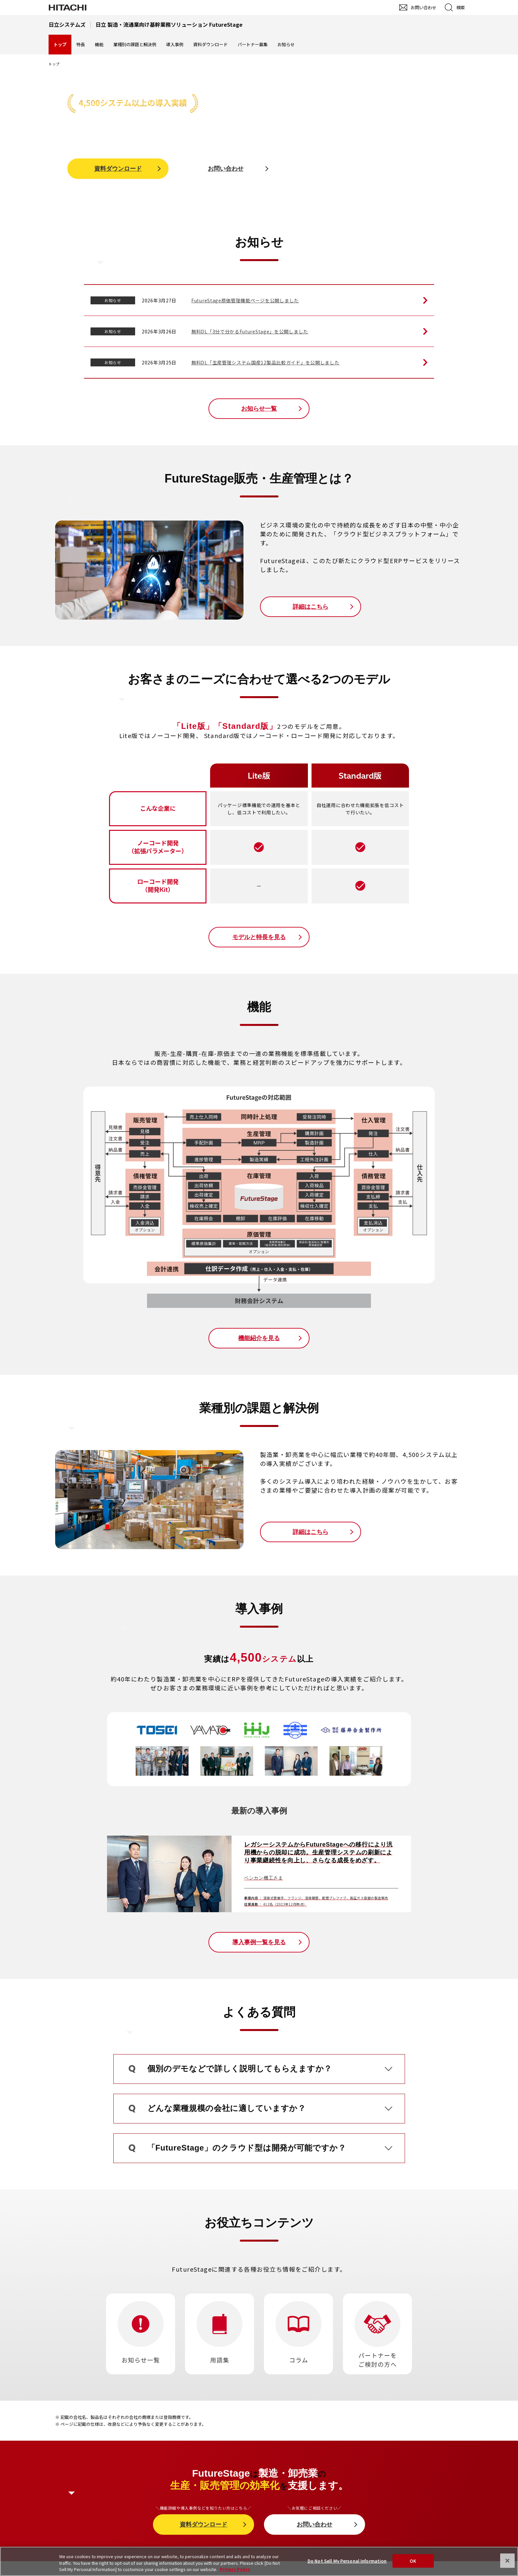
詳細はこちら (310, 606)
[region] (259, 2561)
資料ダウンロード (210, 44)
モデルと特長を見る (259, 937)
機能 (99, 44)
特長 (80, 44)
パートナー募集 (253, 44)
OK (413, 2561)
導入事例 (174, 44)
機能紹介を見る (259, 1338)
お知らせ (286, 44)
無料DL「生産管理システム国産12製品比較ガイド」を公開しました (265, 362)
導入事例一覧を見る (259, 1942)
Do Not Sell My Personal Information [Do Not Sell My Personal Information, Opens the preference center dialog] (347, 2561)
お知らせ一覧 (259, 408)
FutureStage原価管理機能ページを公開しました (245, 300)
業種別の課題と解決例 (134, 44)
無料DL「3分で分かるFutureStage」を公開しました (249, 331)
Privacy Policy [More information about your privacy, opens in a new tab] (235, 2569)
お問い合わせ (225, 168)
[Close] (507, 2560)
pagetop (509, 2240)
